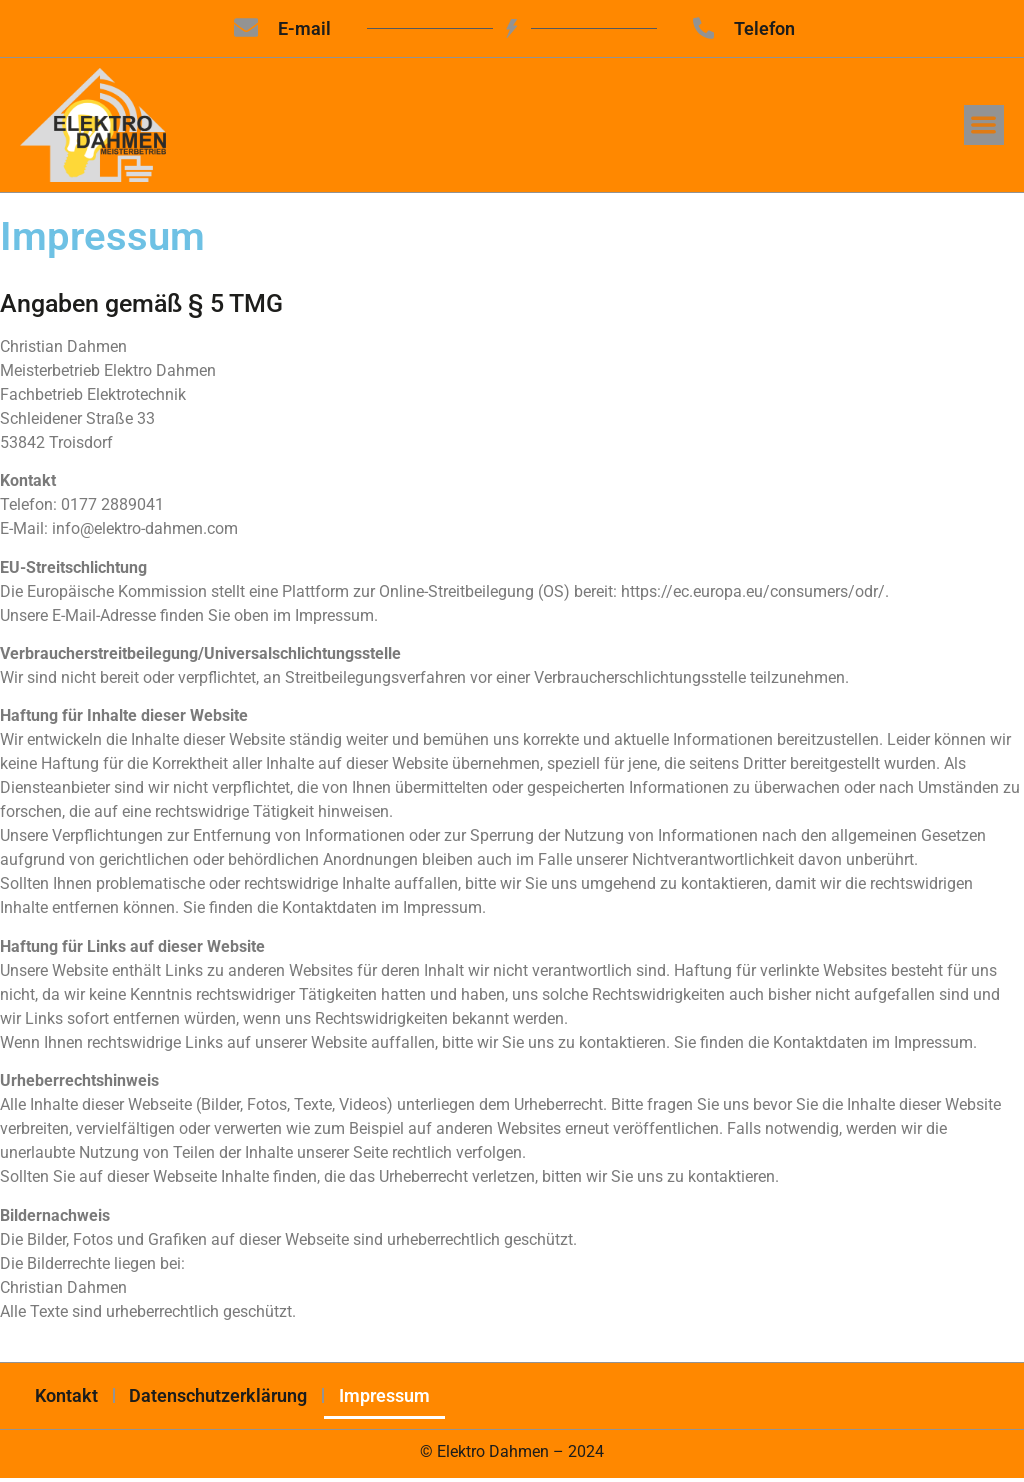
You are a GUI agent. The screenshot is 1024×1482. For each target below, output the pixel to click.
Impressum (385, 1398)
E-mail (304, 28)
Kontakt (66, 1398)
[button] (984, 126)
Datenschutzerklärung (219, 1398)
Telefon (765, 28)
